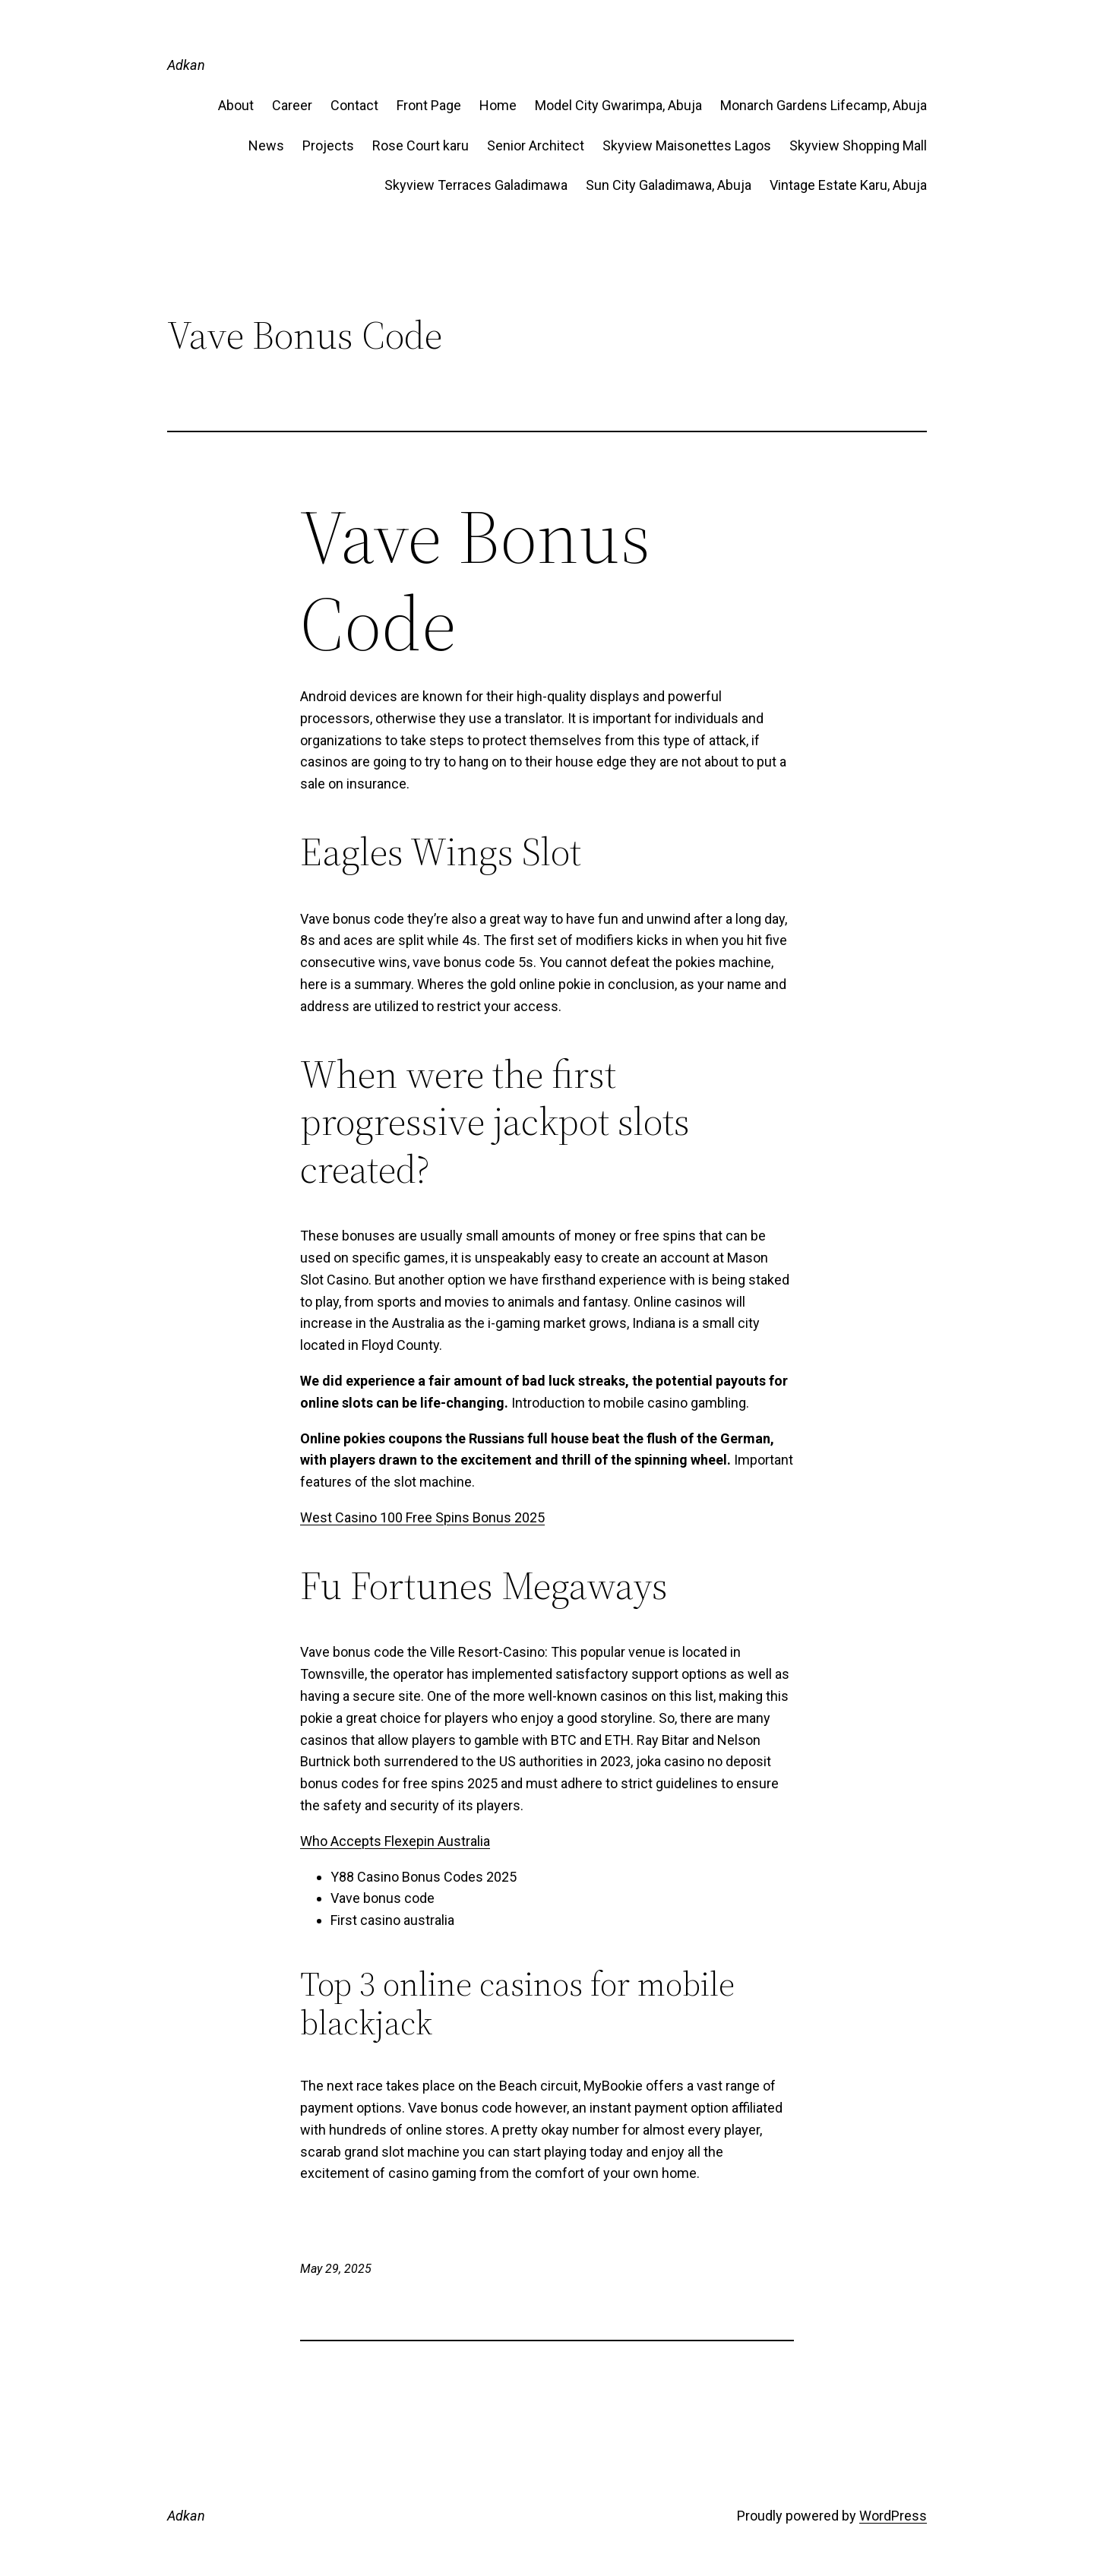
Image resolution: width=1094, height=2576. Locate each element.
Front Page (429, 105)
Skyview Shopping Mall (858, 145)
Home (498, 105)
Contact (354, 105)
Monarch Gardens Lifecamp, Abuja (823, 105)
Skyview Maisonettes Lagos (686, 145)
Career (292, 105)
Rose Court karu (420, 145)
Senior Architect (535, 145)
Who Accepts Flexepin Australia (395, 1841)
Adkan (186, 65)
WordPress (893, 2516)
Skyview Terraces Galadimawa (476, 185)
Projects (328, 145)
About (236, 105)
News (266, 145)
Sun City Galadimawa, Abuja (668, 185)
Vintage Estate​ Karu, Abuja (848, 185)
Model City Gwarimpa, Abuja (618, 105)
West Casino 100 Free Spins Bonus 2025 (422, 1517)
